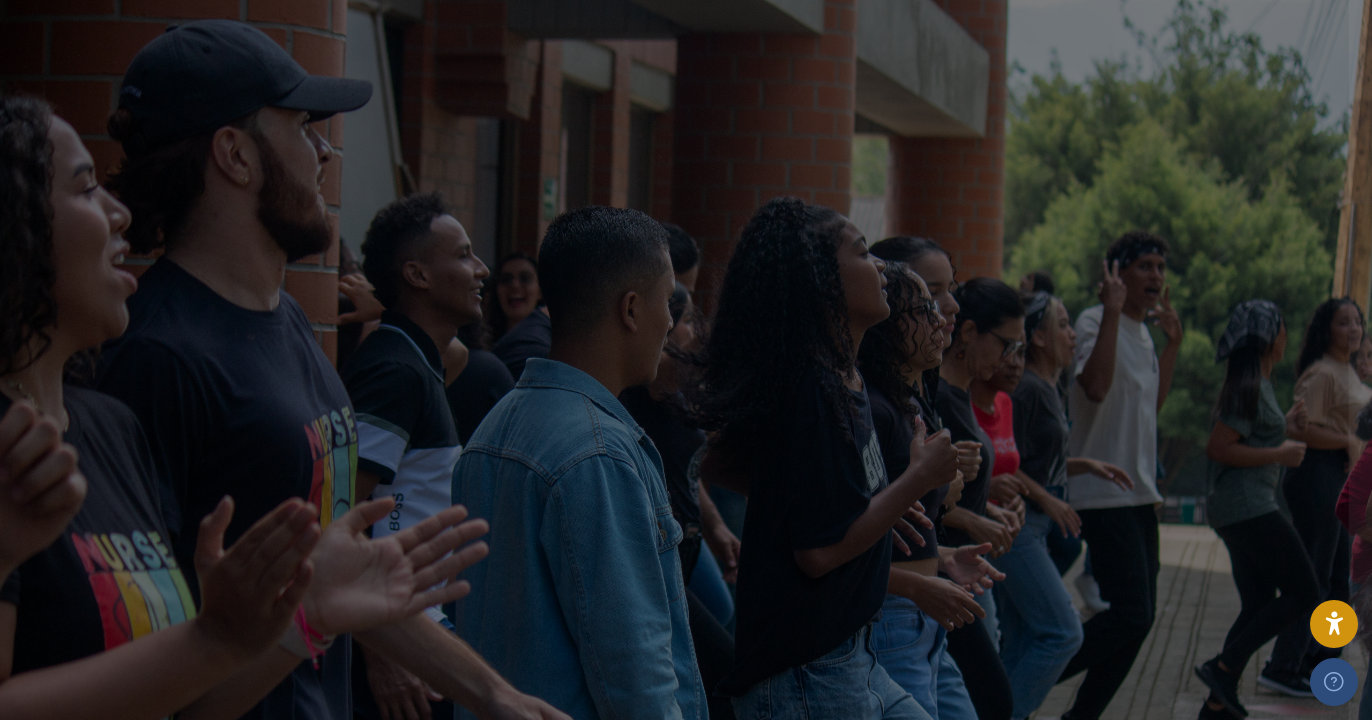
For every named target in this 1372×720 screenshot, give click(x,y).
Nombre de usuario (1052, 322)
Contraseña (1026, 419)
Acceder (1161, 663)
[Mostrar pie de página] (1334, 682)
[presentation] (1134, 543)
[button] (1334, 624)
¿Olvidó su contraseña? (1264, 606)
